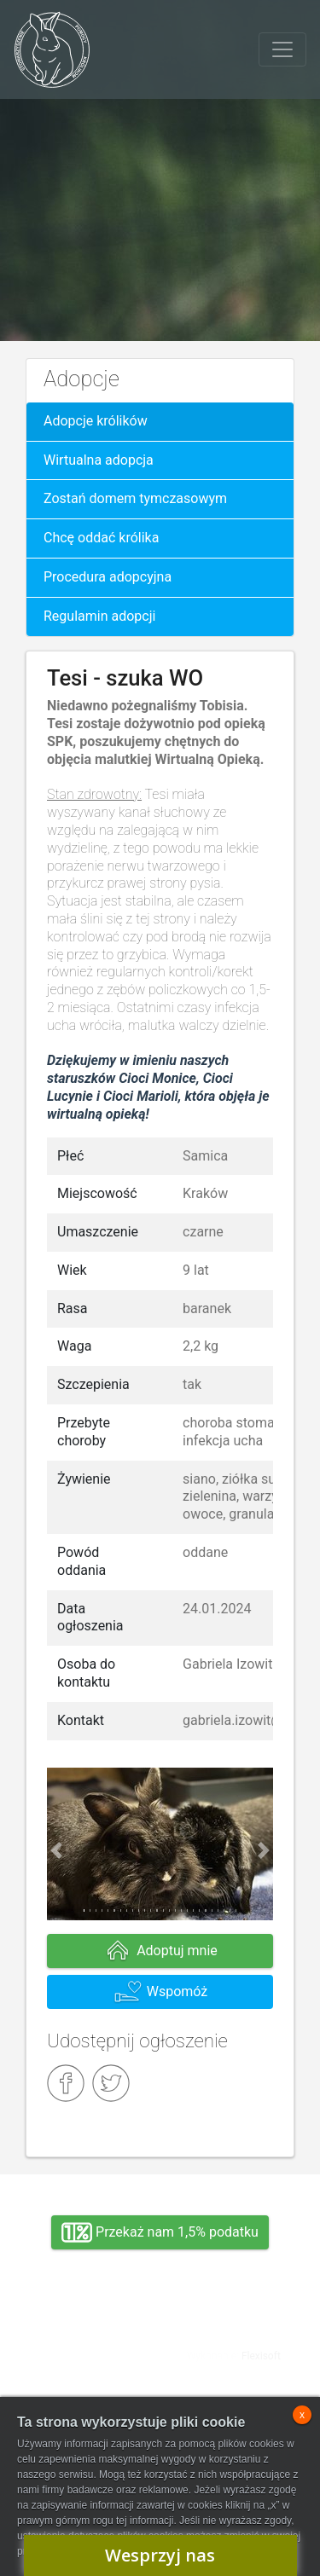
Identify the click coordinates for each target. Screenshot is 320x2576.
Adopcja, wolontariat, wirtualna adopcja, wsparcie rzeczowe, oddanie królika (86, 2351)
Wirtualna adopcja (99, 460)
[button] (56, 1851)
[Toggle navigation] (282, 49)
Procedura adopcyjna (108, 577)
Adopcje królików (96, 421)
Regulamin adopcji (99, 616)
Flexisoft (261, 2356)
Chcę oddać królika (101, 538)
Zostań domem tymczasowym (135, 498)
